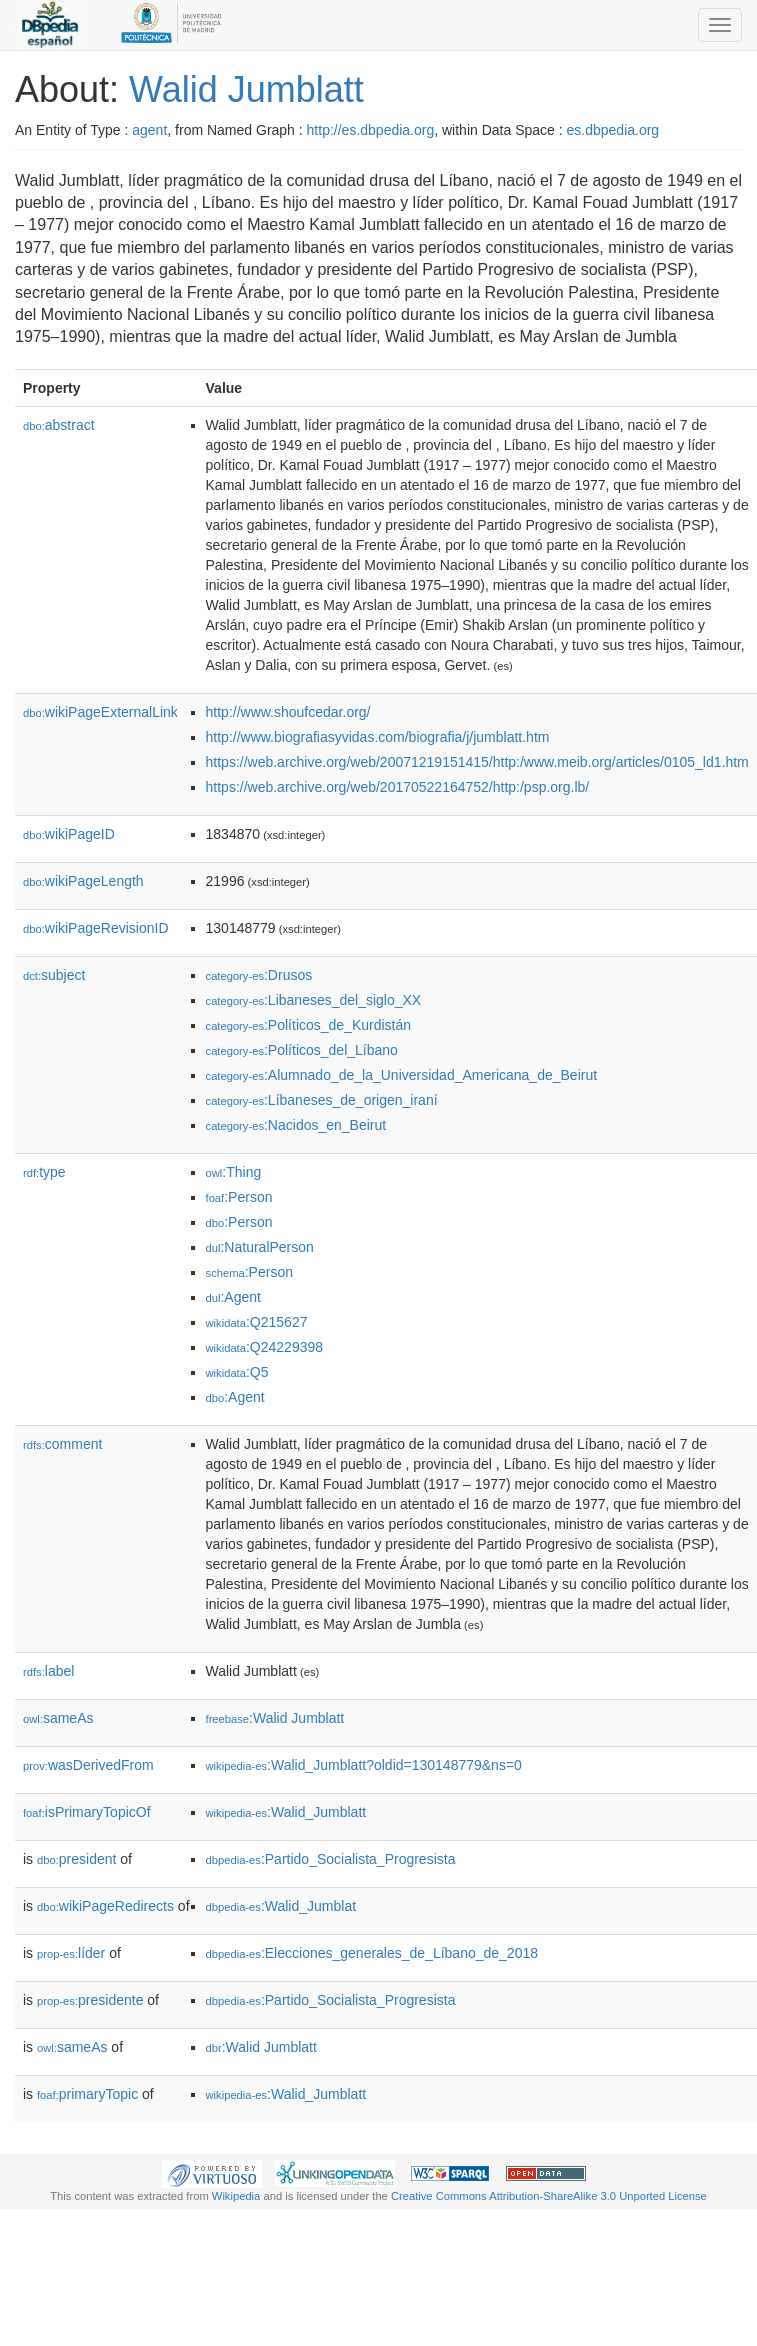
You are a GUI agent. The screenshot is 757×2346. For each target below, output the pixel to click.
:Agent (233, 1297)
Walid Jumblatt (246, 89)
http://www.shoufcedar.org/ (288, 712)
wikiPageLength (83, 881)
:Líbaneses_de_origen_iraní (322, 1100)
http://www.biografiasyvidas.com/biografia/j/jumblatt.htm (378, 737)
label (48, 1671)
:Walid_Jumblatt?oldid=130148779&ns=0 (364, 1765)
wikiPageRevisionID (96, 928)
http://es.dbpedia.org (371, 130)
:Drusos (259, 975)
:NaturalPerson (260, 1247)
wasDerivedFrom (88, 1765)
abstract (59, 425)
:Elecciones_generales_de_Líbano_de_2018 (372, 1953)
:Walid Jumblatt (275, 1718)
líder (71, 1953)
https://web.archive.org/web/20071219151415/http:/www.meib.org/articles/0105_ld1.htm (477, 762)
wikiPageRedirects (105, 1906)
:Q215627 (257, 1322)
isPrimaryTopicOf (87, 1812)
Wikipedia (236, 2196)
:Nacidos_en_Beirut (296, 1125)
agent (149, 130)
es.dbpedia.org (613, 130)
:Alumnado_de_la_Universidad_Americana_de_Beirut (402, 1075)
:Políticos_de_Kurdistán (309, 1025)
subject (54, 975)
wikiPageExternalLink (100, 712)
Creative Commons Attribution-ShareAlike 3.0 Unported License (549, 2196)
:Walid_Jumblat (281, 1906)
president (76, 1859)
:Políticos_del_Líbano (302, 1050)
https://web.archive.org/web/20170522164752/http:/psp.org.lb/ (398, 787)
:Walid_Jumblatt (286, 1812)
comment (62, 1444)
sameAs (58, 1718)
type (44, 1172)
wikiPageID (69, 834)
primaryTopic (87, 2094)
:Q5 (237, 1372)
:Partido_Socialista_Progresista (331, 1859)
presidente (90, 2000)
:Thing (234, 1172)
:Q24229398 (265, 1347)
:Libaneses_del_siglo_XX (314, 1000)
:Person (239, 1197)
